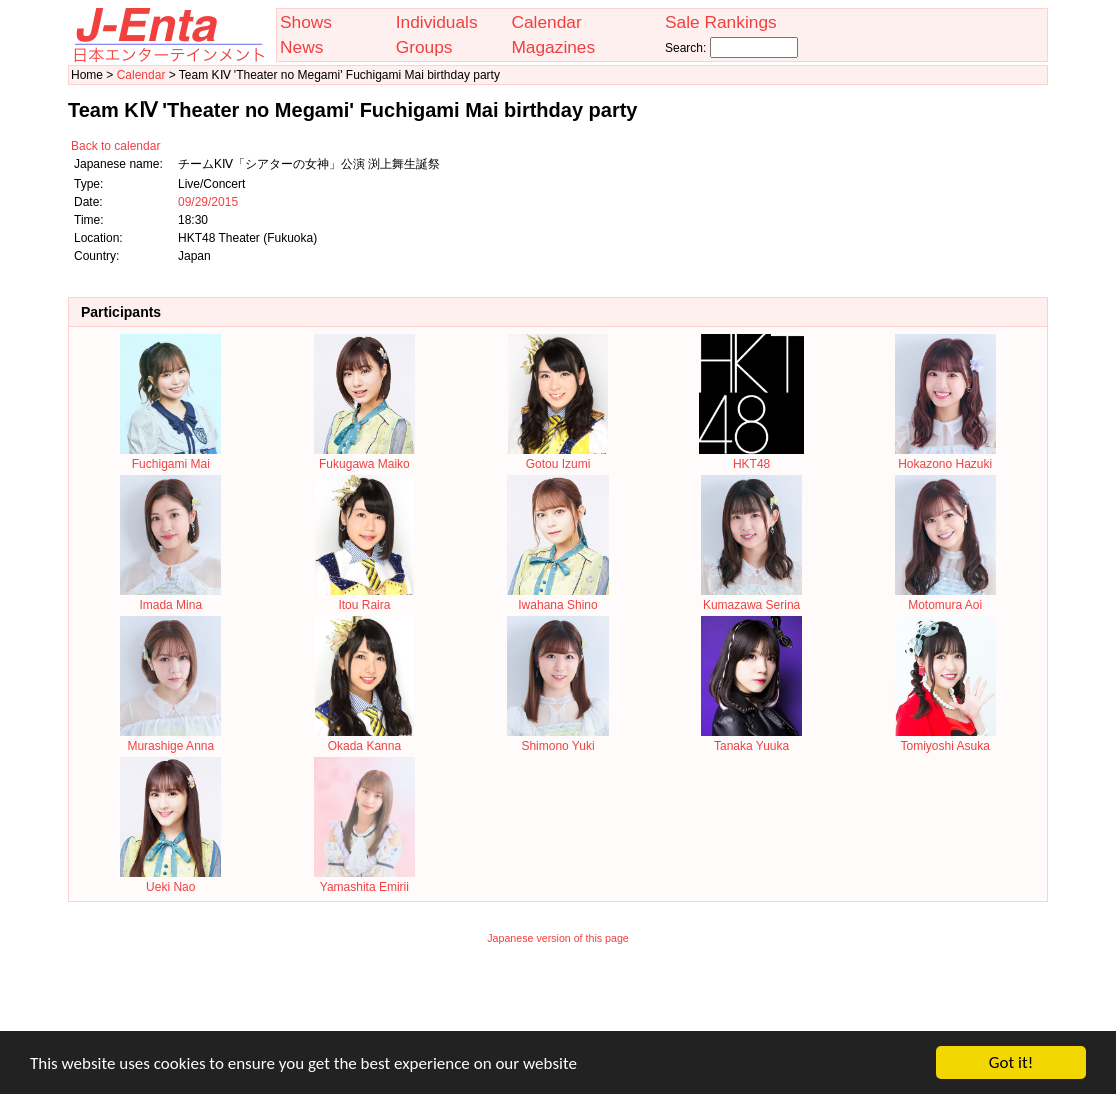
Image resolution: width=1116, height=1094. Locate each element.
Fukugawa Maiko (364, 457)
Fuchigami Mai (170, 457)
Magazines (553, 47)
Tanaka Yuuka (751, 739)
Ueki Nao (170, 880)
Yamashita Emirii (364, 880)
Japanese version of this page (558, 938)
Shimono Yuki (557, 739)
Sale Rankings (721, 22)
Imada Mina (170, 598)
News (301, 47)
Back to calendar (115, 146)
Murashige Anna (170, 739)
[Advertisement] (558, 1001)
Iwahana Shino (557, 598)
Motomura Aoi (945, 598)
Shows (306, 22)
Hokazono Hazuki (945, 457)
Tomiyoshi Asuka (945, 739)
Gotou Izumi (558, 457)
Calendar (546, 22)
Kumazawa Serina (751, 598)
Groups (424, 47)
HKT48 (751, 457)
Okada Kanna (365, 739)
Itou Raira (365, 598)
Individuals (437, 22)
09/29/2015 (208, 202)
